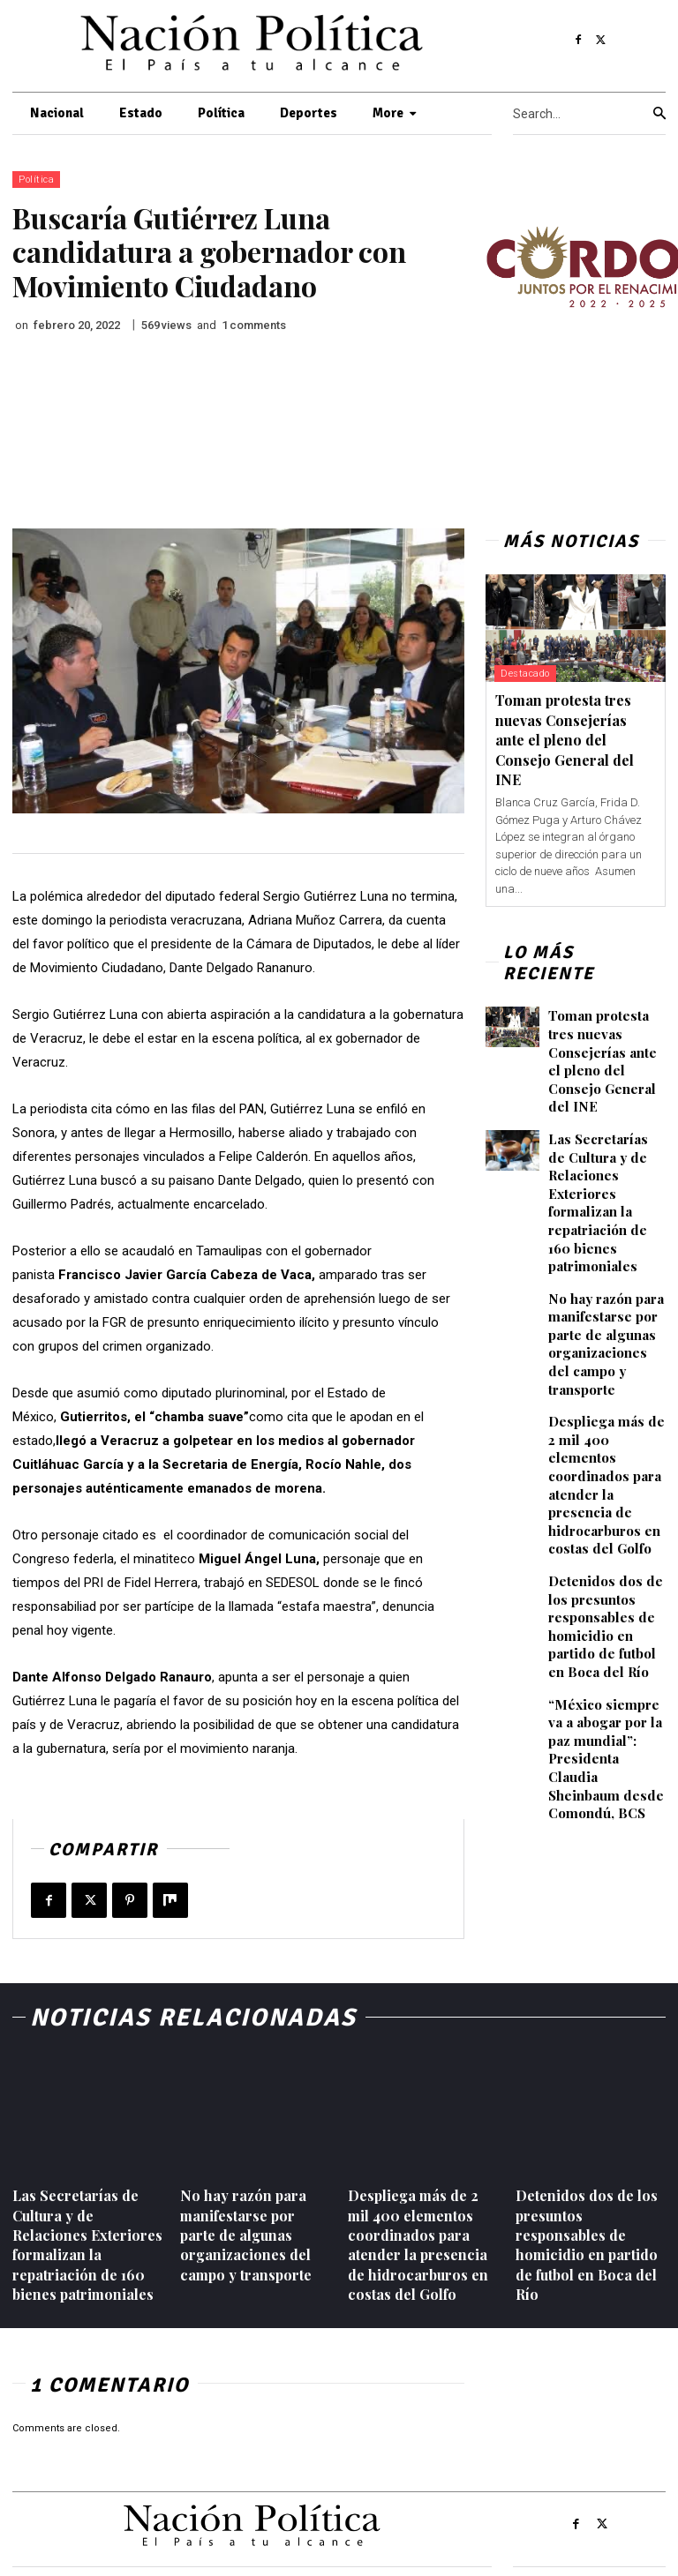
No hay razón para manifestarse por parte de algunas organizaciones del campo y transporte (607, 1302)
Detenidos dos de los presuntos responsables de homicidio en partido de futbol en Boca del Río (607, 1547)
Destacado (525, 673)
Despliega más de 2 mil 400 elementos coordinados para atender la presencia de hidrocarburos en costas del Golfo (605, 1420)
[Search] (659, 114)
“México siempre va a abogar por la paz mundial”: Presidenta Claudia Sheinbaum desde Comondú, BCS (607, 1665)
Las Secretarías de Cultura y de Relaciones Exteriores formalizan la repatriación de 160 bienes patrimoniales (607, 1176)
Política (36, 179)
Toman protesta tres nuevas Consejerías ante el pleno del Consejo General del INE (564, 740)
